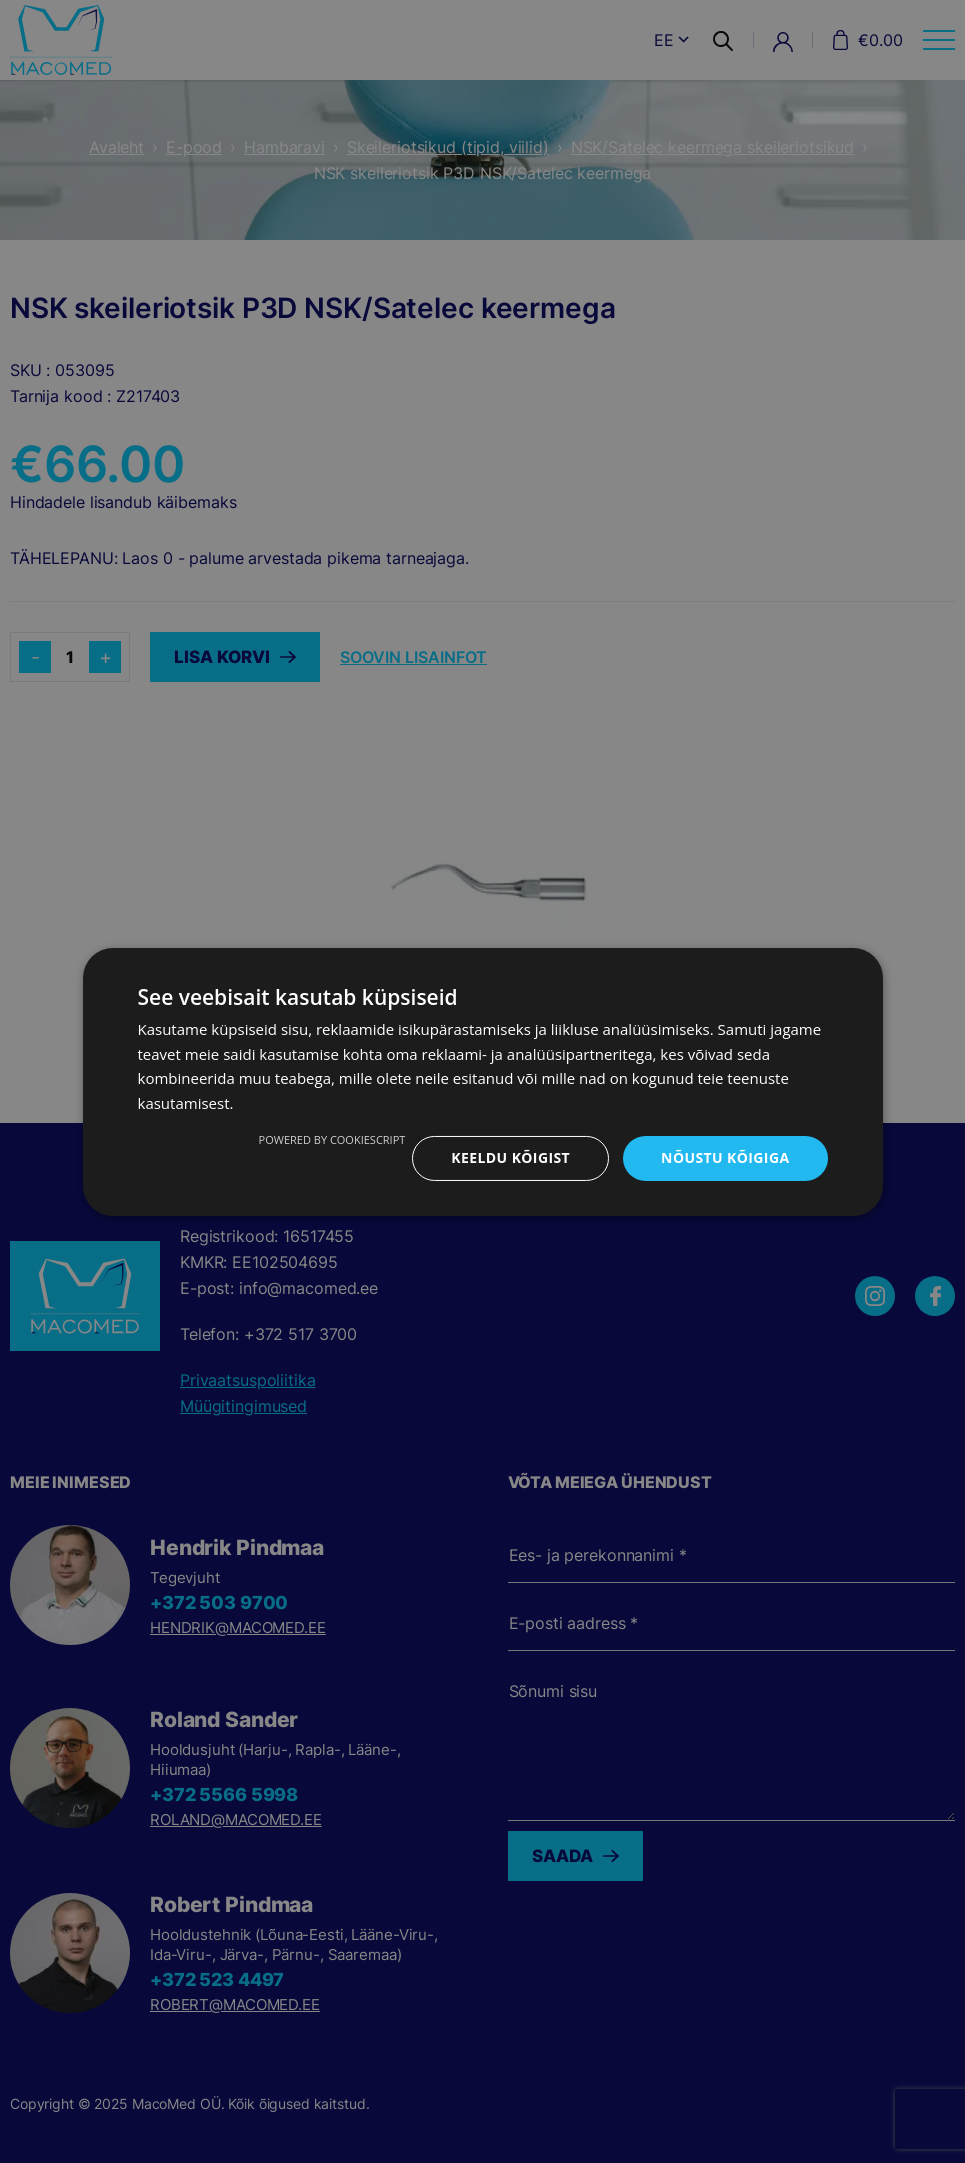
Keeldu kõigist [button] (510, 1157)
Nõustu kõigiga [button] (725, 1157)
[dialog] (482, 1081)
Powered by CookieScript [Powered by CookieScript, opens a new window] (332, 1139)
